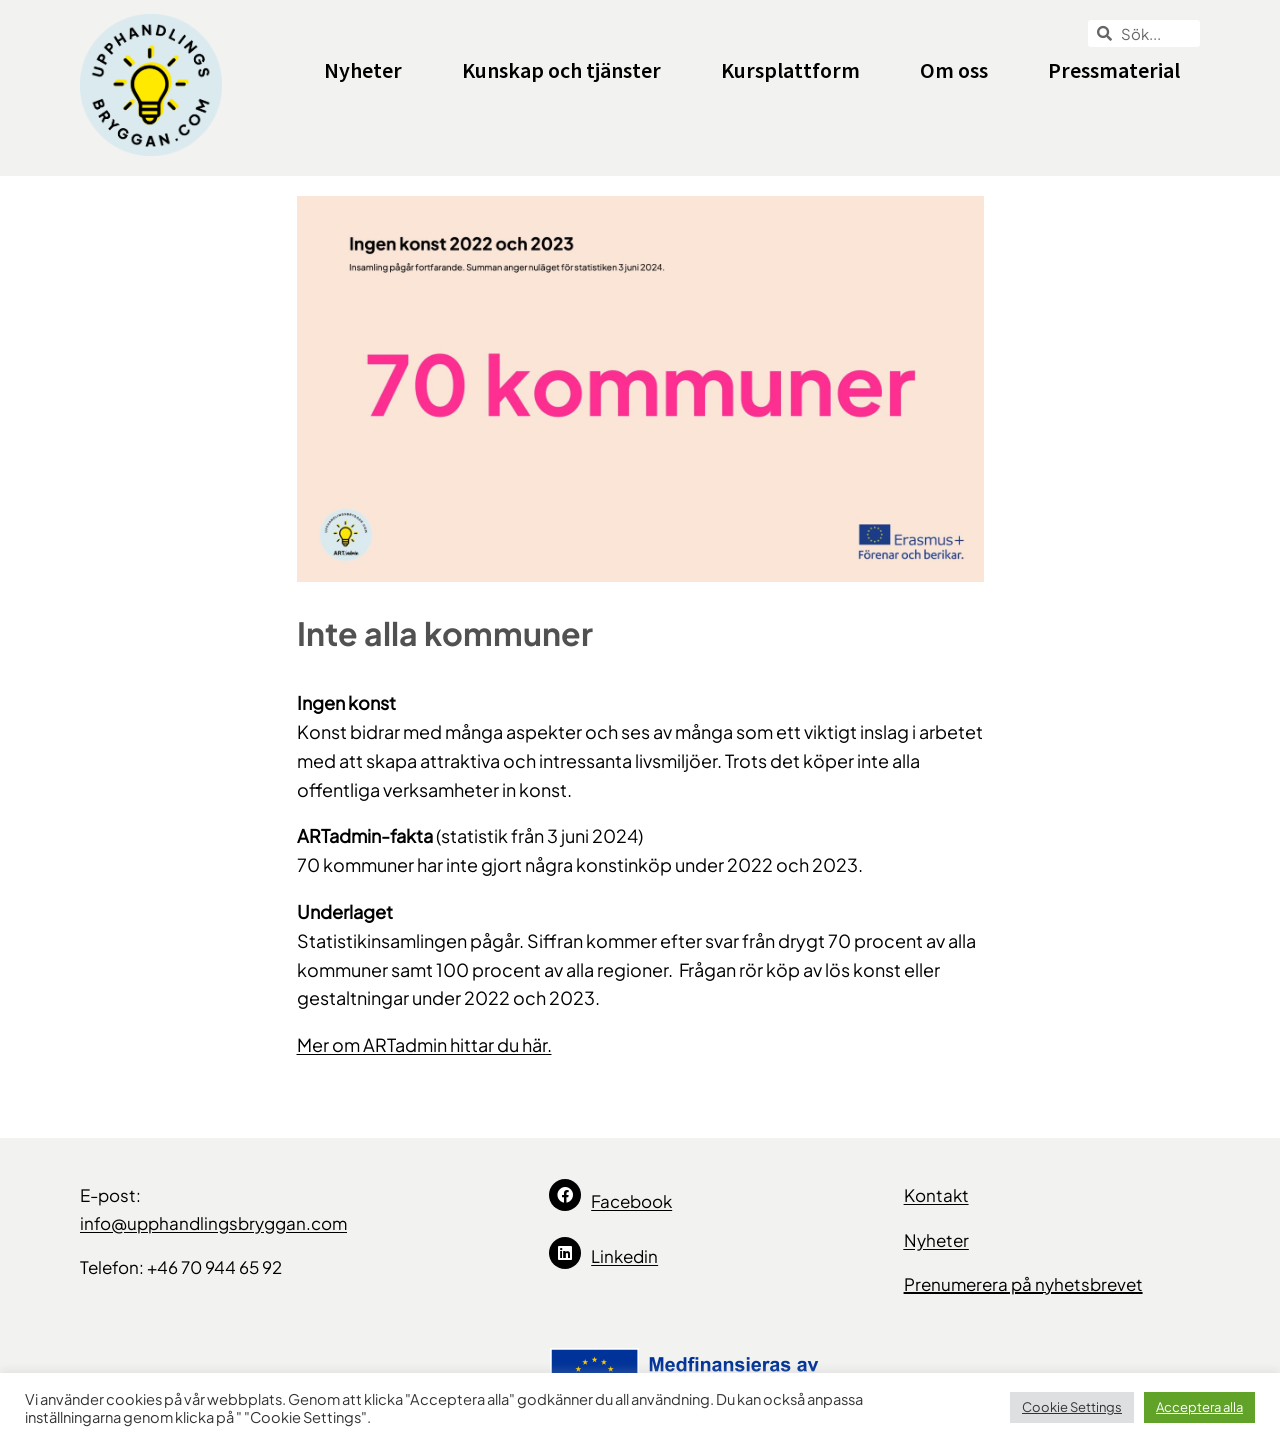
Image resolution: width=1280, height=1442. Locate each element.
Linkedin (624, 1256)
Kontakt (936, 1195)
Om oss (954, 70)
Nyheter (363, 70)
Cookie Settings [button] (1072, 1407)
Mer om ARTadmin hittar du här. (424, 1044)
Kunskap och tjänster (561, 70)
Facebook (631, 1201)
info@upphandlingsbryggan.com (213, 1223)
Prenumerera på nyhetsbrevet (1023, 1284)
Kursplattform (790, 70)
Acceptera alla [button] (1199, 1407)
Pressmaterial (1114, 70)
